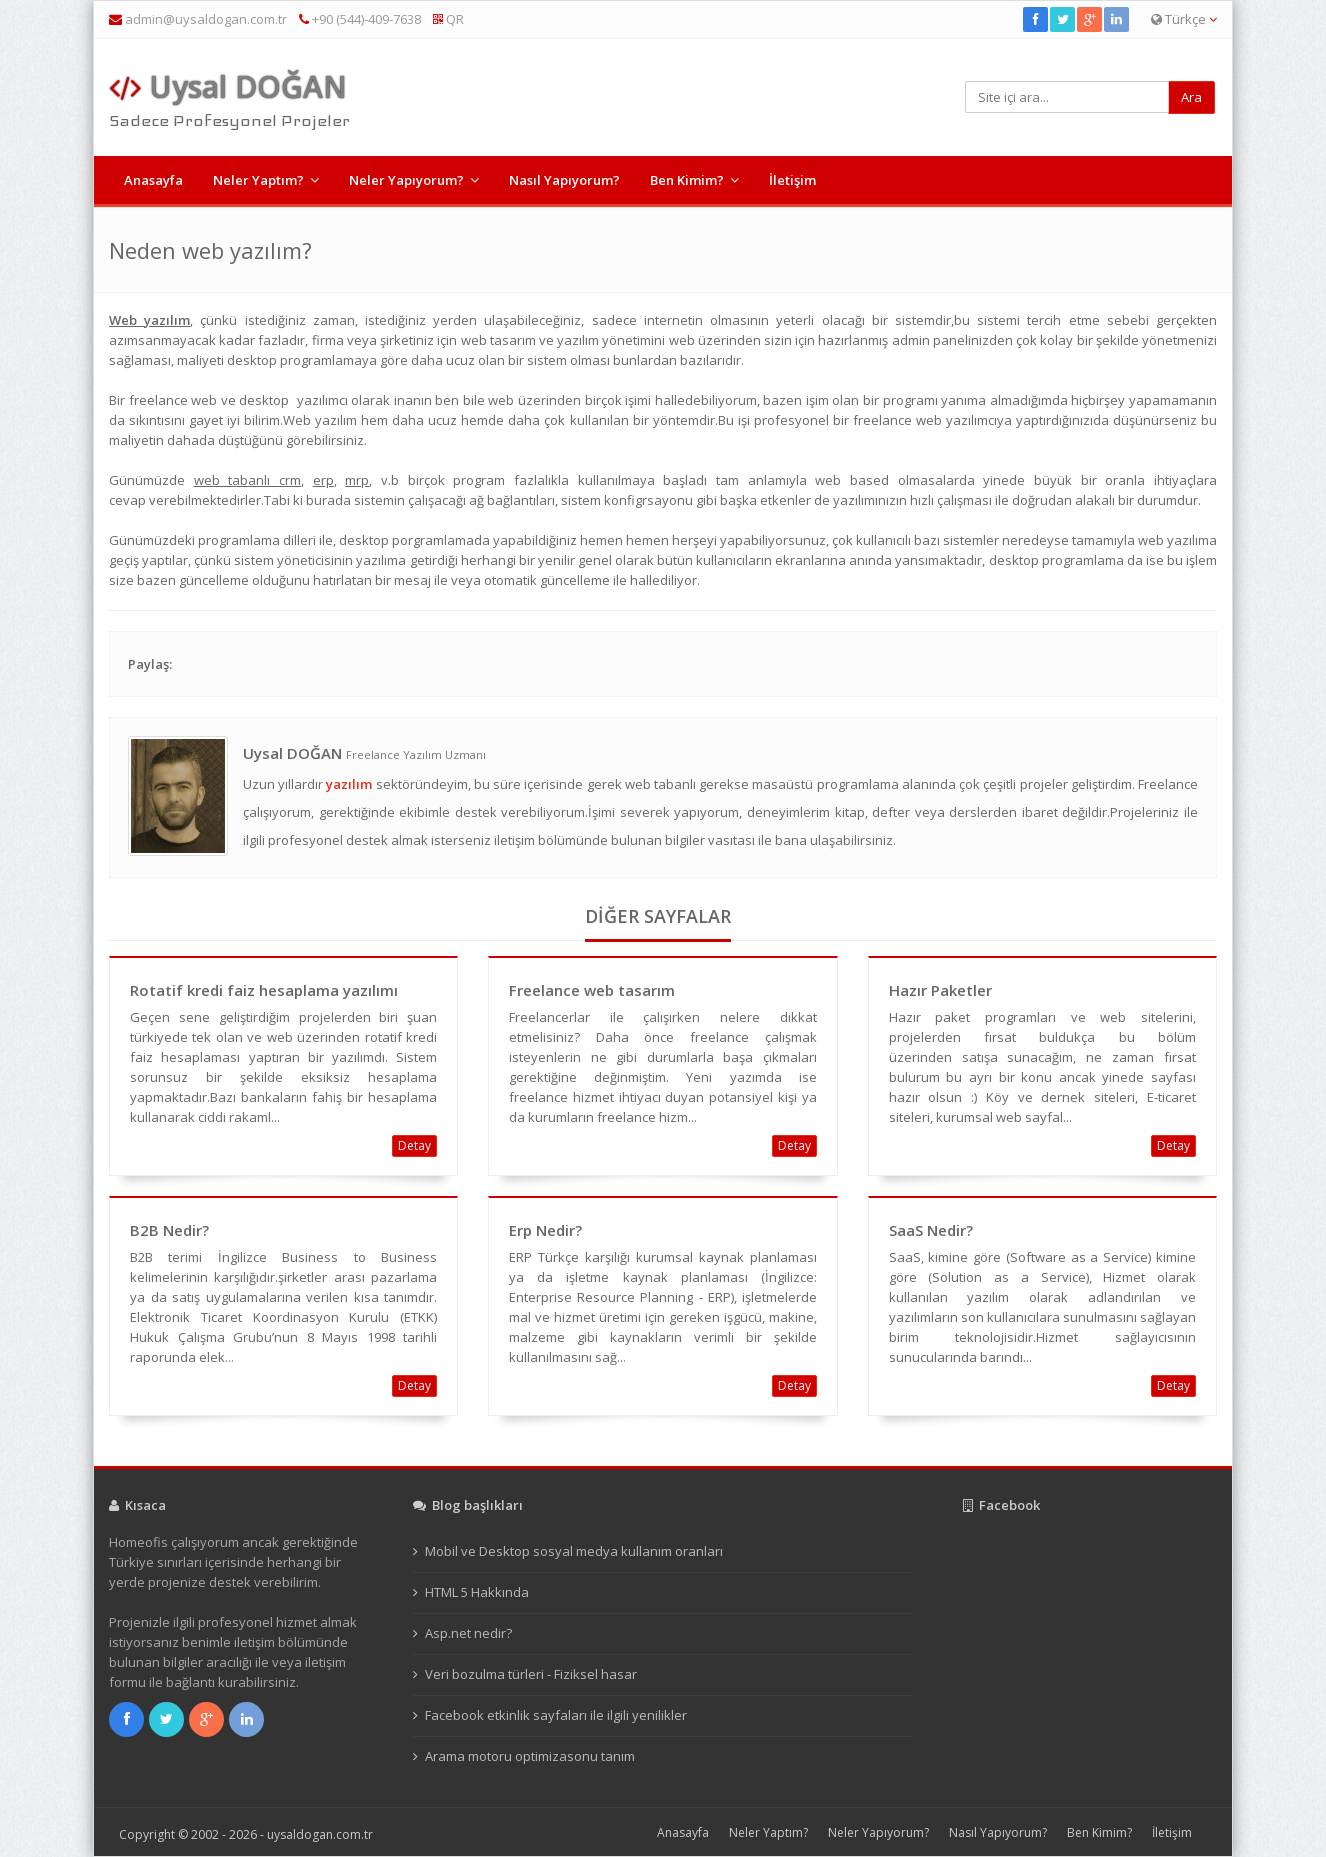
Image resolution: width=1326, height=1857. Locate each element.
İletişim (792, 180)
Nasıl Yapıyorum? (564, 180)
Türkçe (1184, 19)
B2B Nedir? (169, 1230)
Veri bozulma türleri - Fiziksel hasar (531, 1674)
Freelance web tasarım (592, 990)
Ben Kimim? (687, 180)
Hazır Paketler (940, 990)
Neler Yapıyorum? (406, 180)
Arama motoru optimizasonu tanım (530, 1756)
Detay (414, 1145)
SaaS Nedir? (931, 1230)
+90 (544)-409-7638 (360, 19)
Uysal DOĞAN (228, 86)
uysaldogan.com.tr (320, 1834)
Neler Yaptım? (258, 180)
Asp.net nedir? (468, 1633)
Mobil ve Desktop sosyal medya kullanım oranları (574, 1551)
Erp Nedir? (545, 1230)
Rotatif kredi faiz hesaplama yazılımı (264, 990)
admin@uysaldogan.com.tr (206, 19)
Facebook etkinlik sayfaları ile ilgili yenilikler (556, 1715)
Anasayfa (153, 180)
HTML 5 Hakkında (477, 1592)
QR (448, 19)
